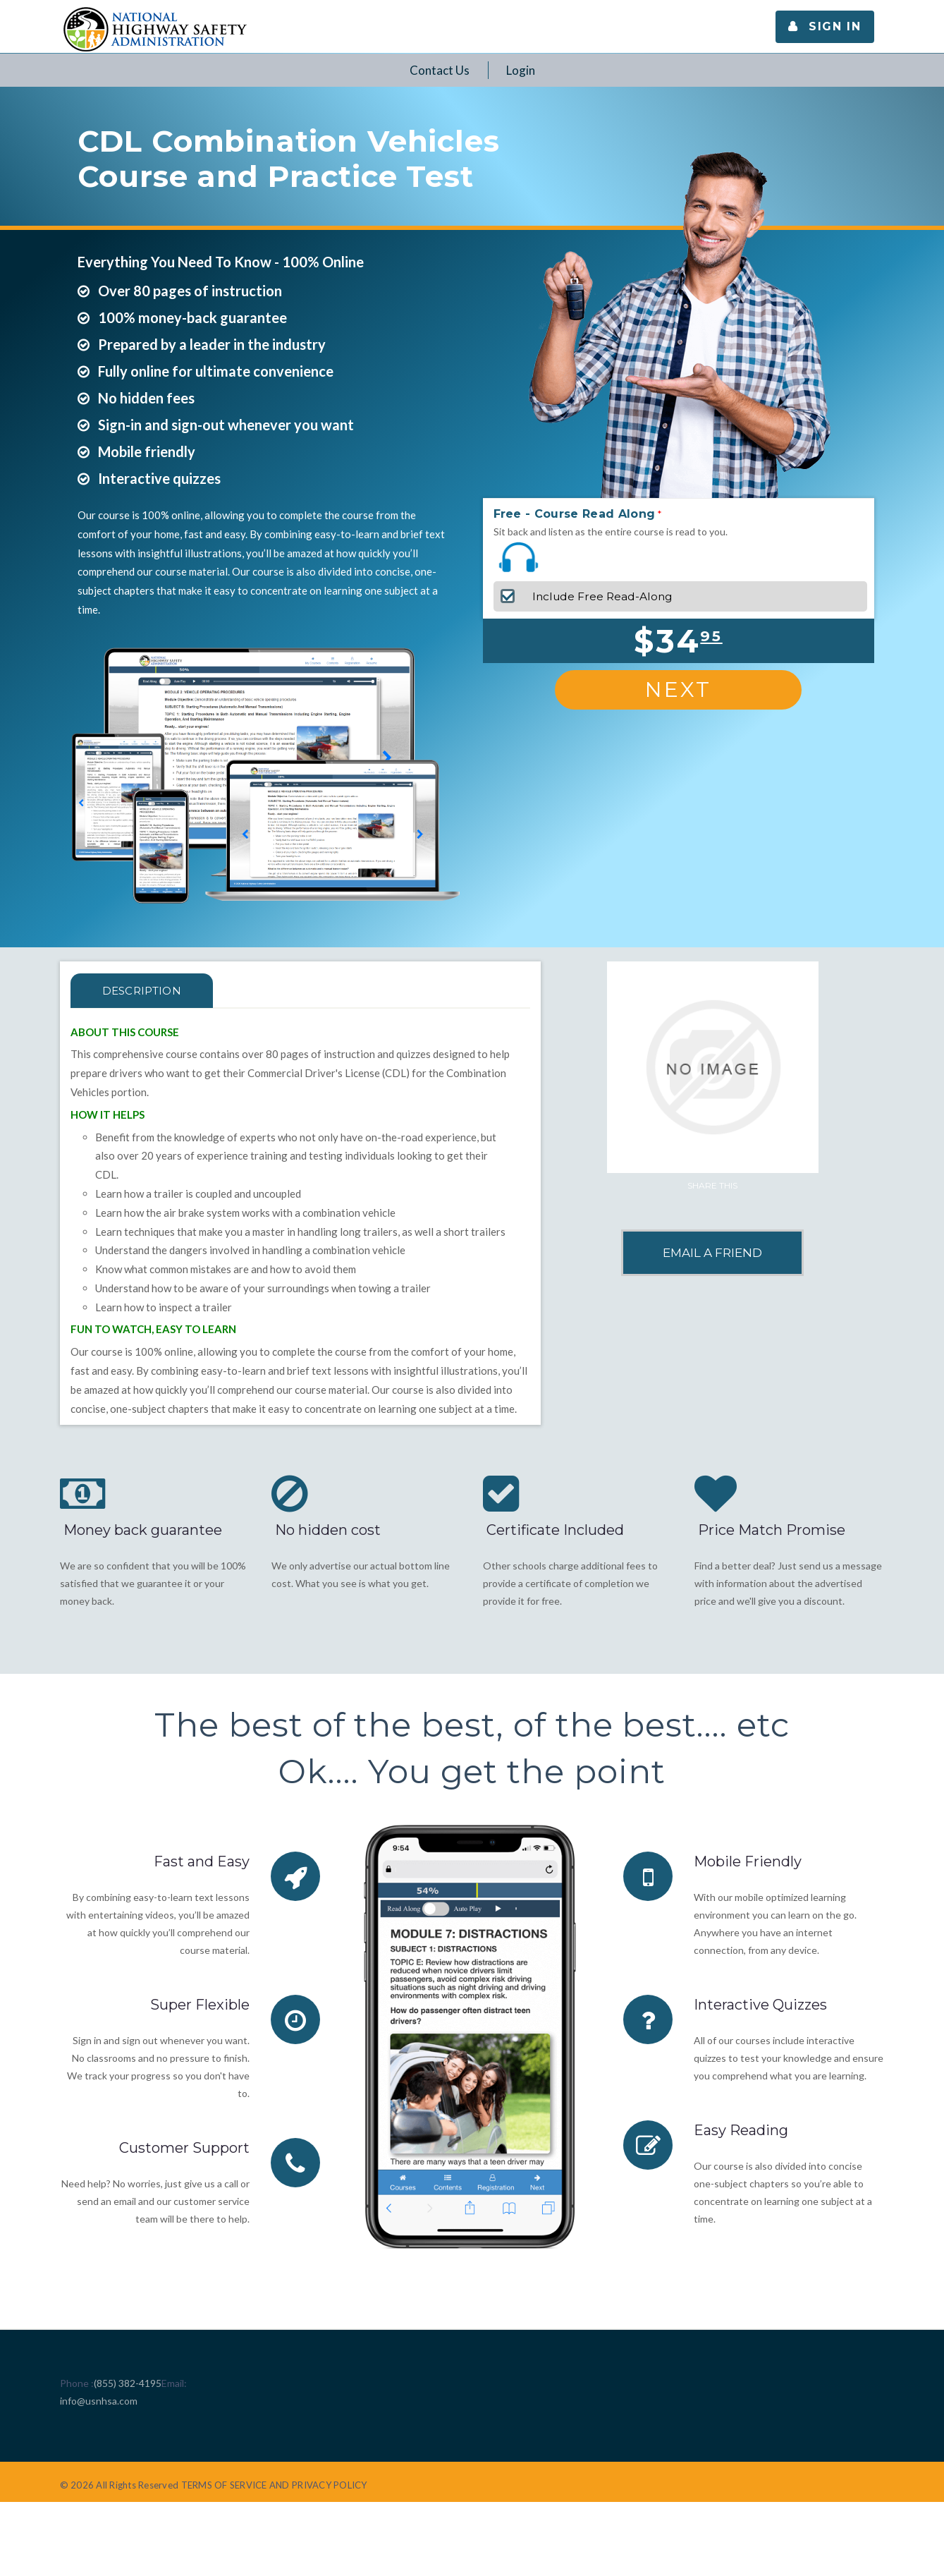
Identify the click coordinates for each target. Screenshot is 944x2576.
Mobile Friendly (748, 1861)
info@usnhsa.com (98, 2401)
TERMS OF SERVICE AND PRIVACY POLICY (274, 2485)
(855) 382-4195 (127, 2383)
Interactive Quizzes (760, 2004)
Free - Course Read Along (575, 514)
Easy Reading (741, 2130)
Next (678, 689)
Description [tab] (141, 990)
